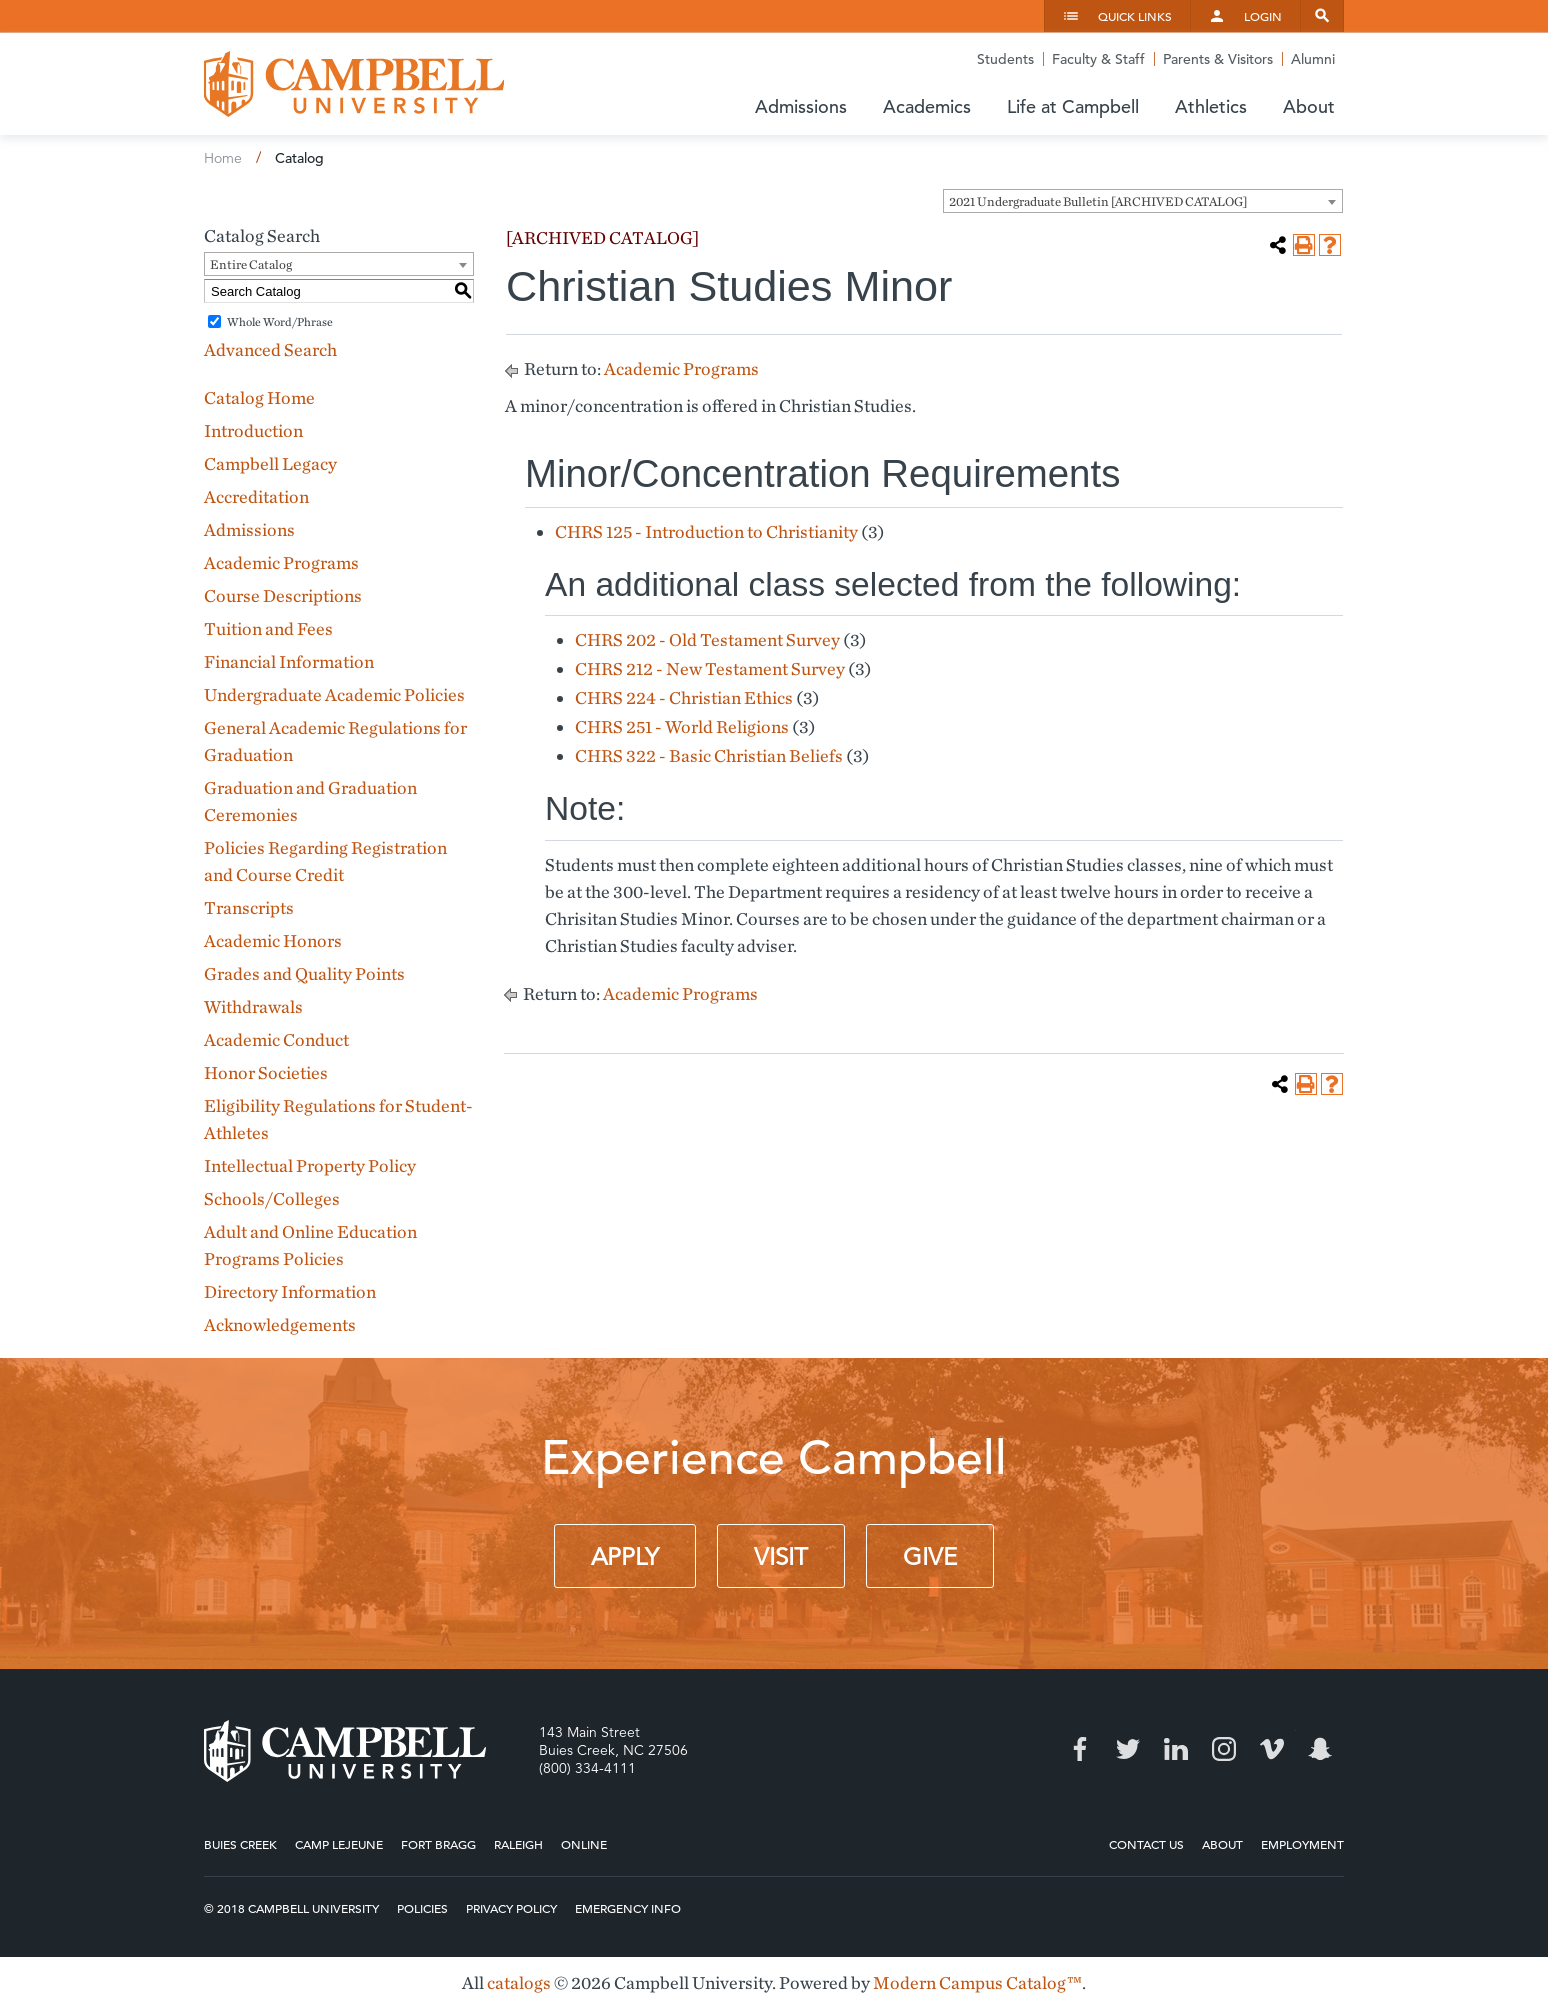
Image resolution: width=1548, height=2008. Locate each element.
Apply (625, 1557)
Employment (1302, 1844)
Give (930, 1557)
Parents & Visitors (1218, 59)
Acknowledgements (280, 1324)
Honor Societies (266, 1072)
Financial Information (289, 661)
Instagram (1224, 1749)
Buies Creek (240, 1844)
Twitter (1128, 1749)
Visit (781, 1557)
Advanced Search (270, 349)
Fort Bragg (438, 1844)
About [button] (1309, 106)
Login (1263, 16)
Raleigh (518, 1844)
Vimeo (1272, 1749)
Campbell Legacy (270, 463)
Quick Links (1135, 16)
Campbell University (354, 84)
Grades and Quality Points (304, 973)
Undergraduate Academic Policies (334, 694)
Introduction (253, 430)
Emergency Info (628, 1908)
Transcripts (249, 907)
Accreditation (256, 496)
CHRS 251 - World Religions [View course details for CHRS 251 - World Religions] (682, 726)
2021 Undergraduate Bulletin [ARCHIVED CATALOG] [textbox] (1098, 201)
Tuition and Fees (268, 628)
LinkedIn (1176, 1749)
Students (1005, 59)
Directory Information (290, 1291)
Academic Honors (273, 940)
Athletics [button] (1211, 106)
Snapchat (1320, 1749)
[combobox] (1143, 201)
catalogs (519, 1982)
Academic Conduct (276, 1039)
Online (584, 1844)
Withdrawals (253, 1006)
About (1222, 1844)
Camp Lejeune (339, 1844)
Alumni (1313, 59)
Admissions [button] (801, 106)
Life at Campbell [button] (1073, 106)
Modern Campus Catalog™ (977, 1982)
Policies (422, 1908)
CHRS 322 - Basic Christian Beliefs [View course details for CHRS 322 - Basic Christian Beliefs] (709, 755)
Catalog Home (259, 397)
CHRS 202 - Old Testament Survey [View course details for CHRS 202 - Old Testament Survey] (707, 639)
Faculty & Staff (1098, 59)
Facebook (1080, 1749)
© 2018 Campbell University (291, 1908)
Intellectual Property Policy (310, 1165)
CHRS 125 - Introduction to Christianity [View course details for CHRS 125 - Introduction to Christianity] (706, 531)
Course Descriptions (283, 595)
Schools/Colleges (272, 1198)
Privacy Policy (511, 1908)
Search (1322, 16)
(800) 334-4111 (587, 1768)
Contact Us (1146, 1844)
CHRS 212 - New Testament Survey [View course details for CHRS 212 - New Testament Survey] (710, 668)
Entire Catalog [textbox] (251, 264)
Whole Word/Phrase (280, 321)
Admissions (249, 529)
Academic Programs (281, 562)
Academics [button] (927, 106)
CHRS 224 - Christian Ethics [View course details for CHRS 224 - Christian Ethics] (684, 697)
